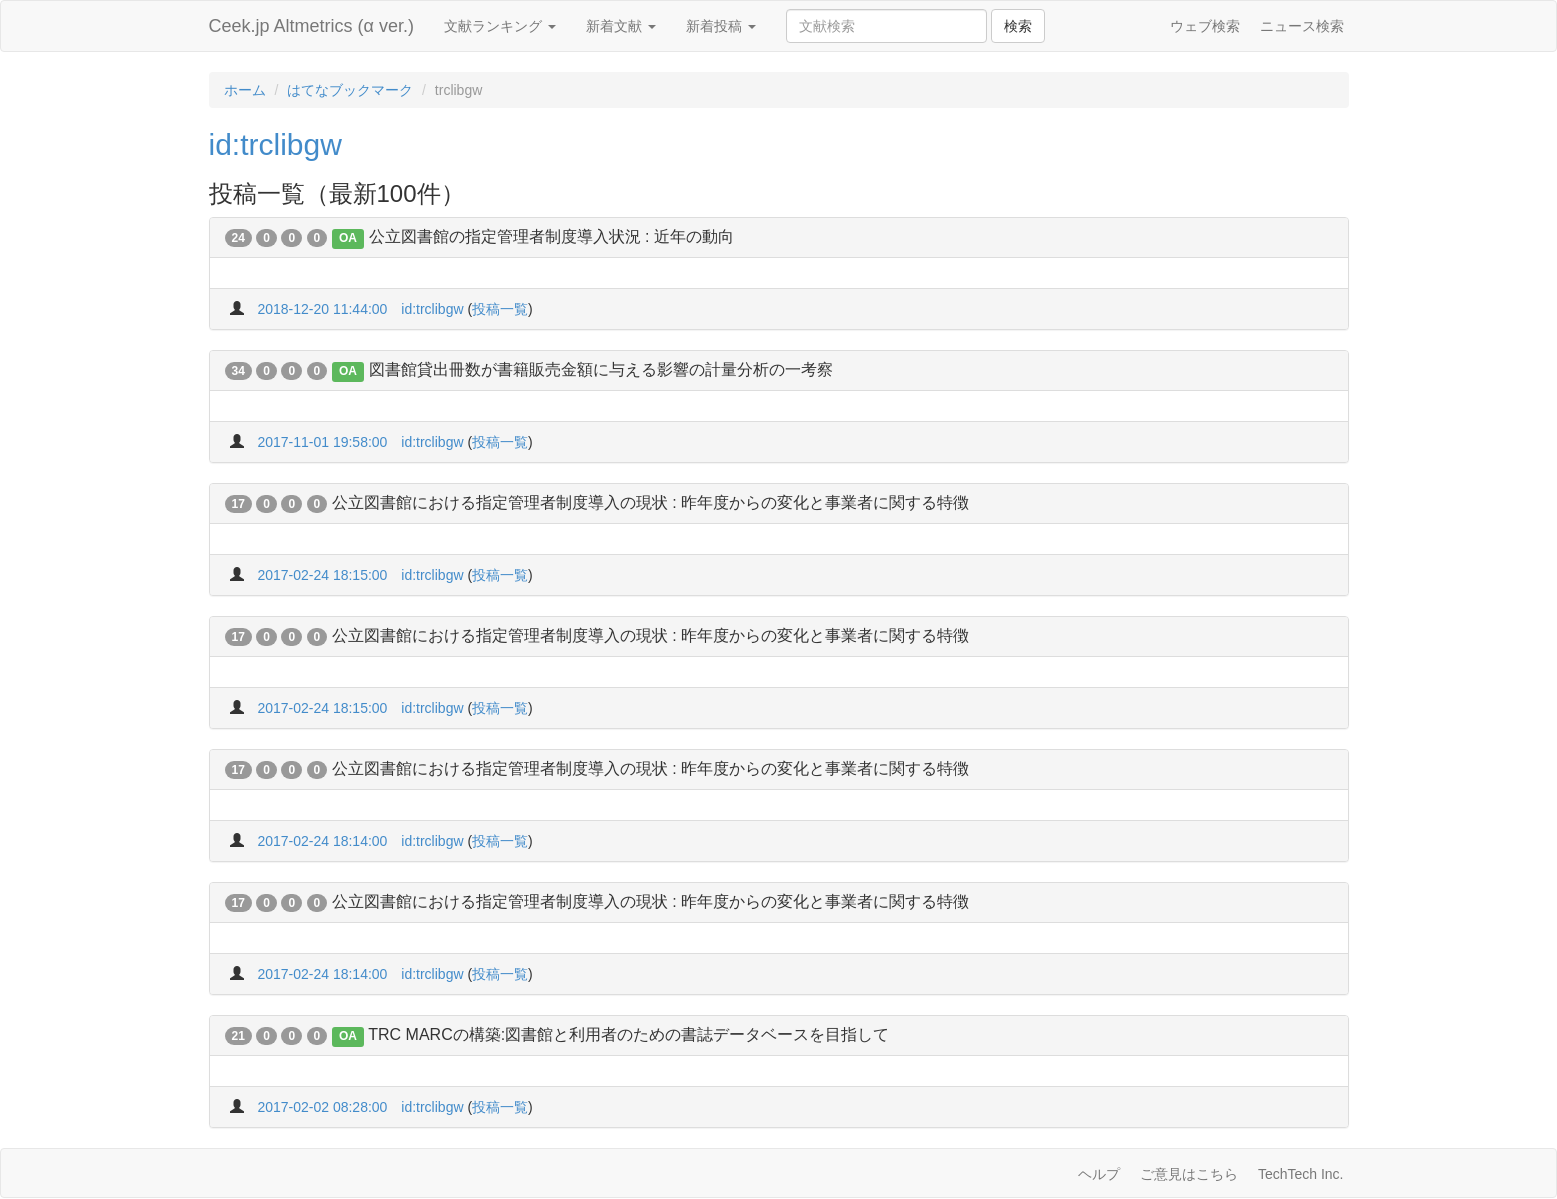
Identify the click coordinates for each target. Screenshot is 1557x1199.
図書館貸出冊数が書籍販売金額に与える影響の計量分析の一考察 (601, 369)
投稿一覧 (500, 309)
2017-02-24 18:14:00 (322, 841)
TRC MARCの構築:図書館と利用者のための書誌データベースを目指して (628, 1034)
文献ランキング (500, 26)
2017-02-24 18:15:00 (322, 575)
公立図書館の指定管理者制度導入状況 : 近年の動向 (551, 236)
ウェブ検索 (1205, 26)
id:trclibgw (275, 144)
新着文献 (621, 26)
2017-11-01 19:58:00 (322, 442)
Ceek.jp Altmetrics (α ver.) (311, 26)
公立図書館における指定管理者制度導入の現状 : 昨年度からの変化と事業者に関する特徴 (650, 502)
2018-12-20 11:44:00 (322, 309)
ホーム (245, 90)
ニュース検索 (1302, 26)
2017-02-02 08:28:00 (322, 1107)
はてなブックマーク (350, 90)
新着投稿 (721, 26)
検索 (1018, 26)
